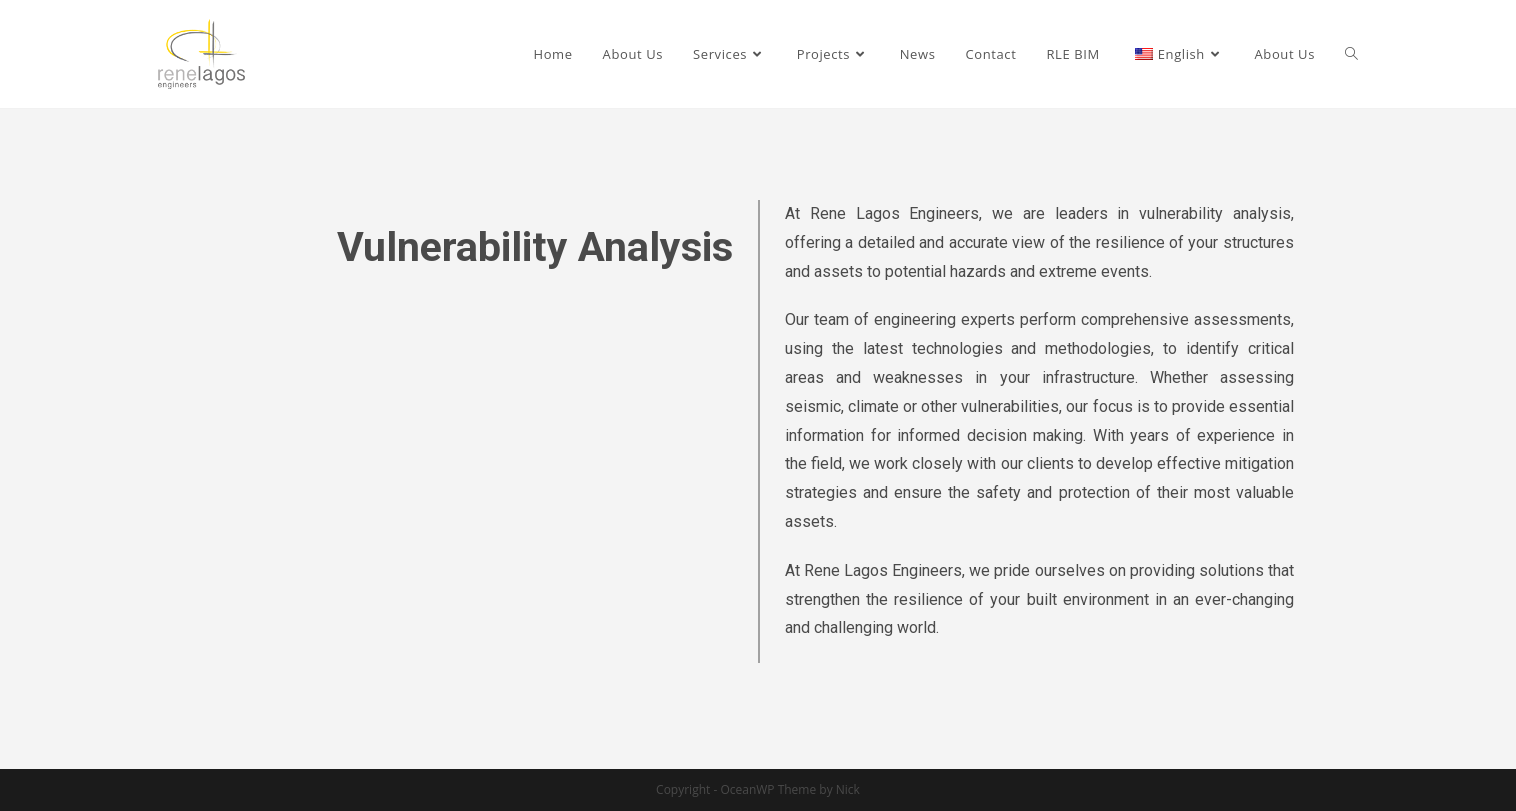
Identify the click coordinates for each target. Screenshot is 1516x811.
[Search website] (1351, 54)
